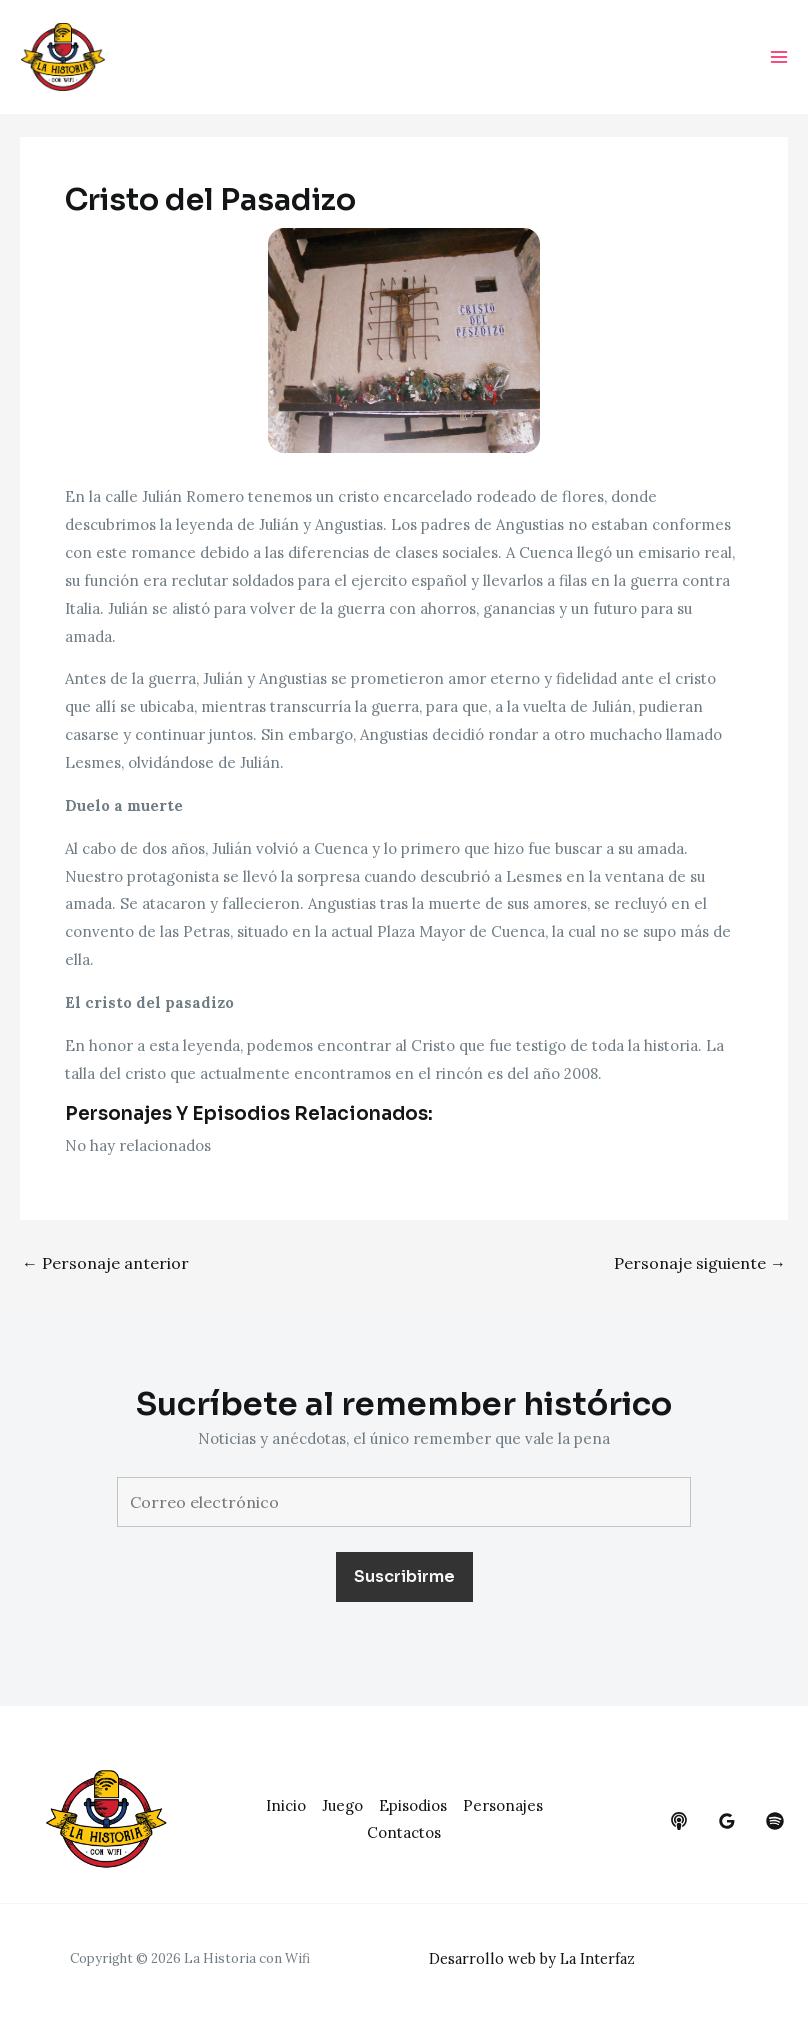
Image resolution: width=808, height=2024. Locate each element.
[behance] (679, 1821)
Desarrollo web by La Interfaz (536, 1958)
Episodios (413, 1805)
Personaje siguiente (700, 1266)
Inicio (286, 1805)
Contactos (404, 1832)
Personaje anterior (105, 1266)
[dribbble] (775, 1821)
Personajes (503, 1805)
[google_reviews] (727, 1821)
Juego (342, 1805)
